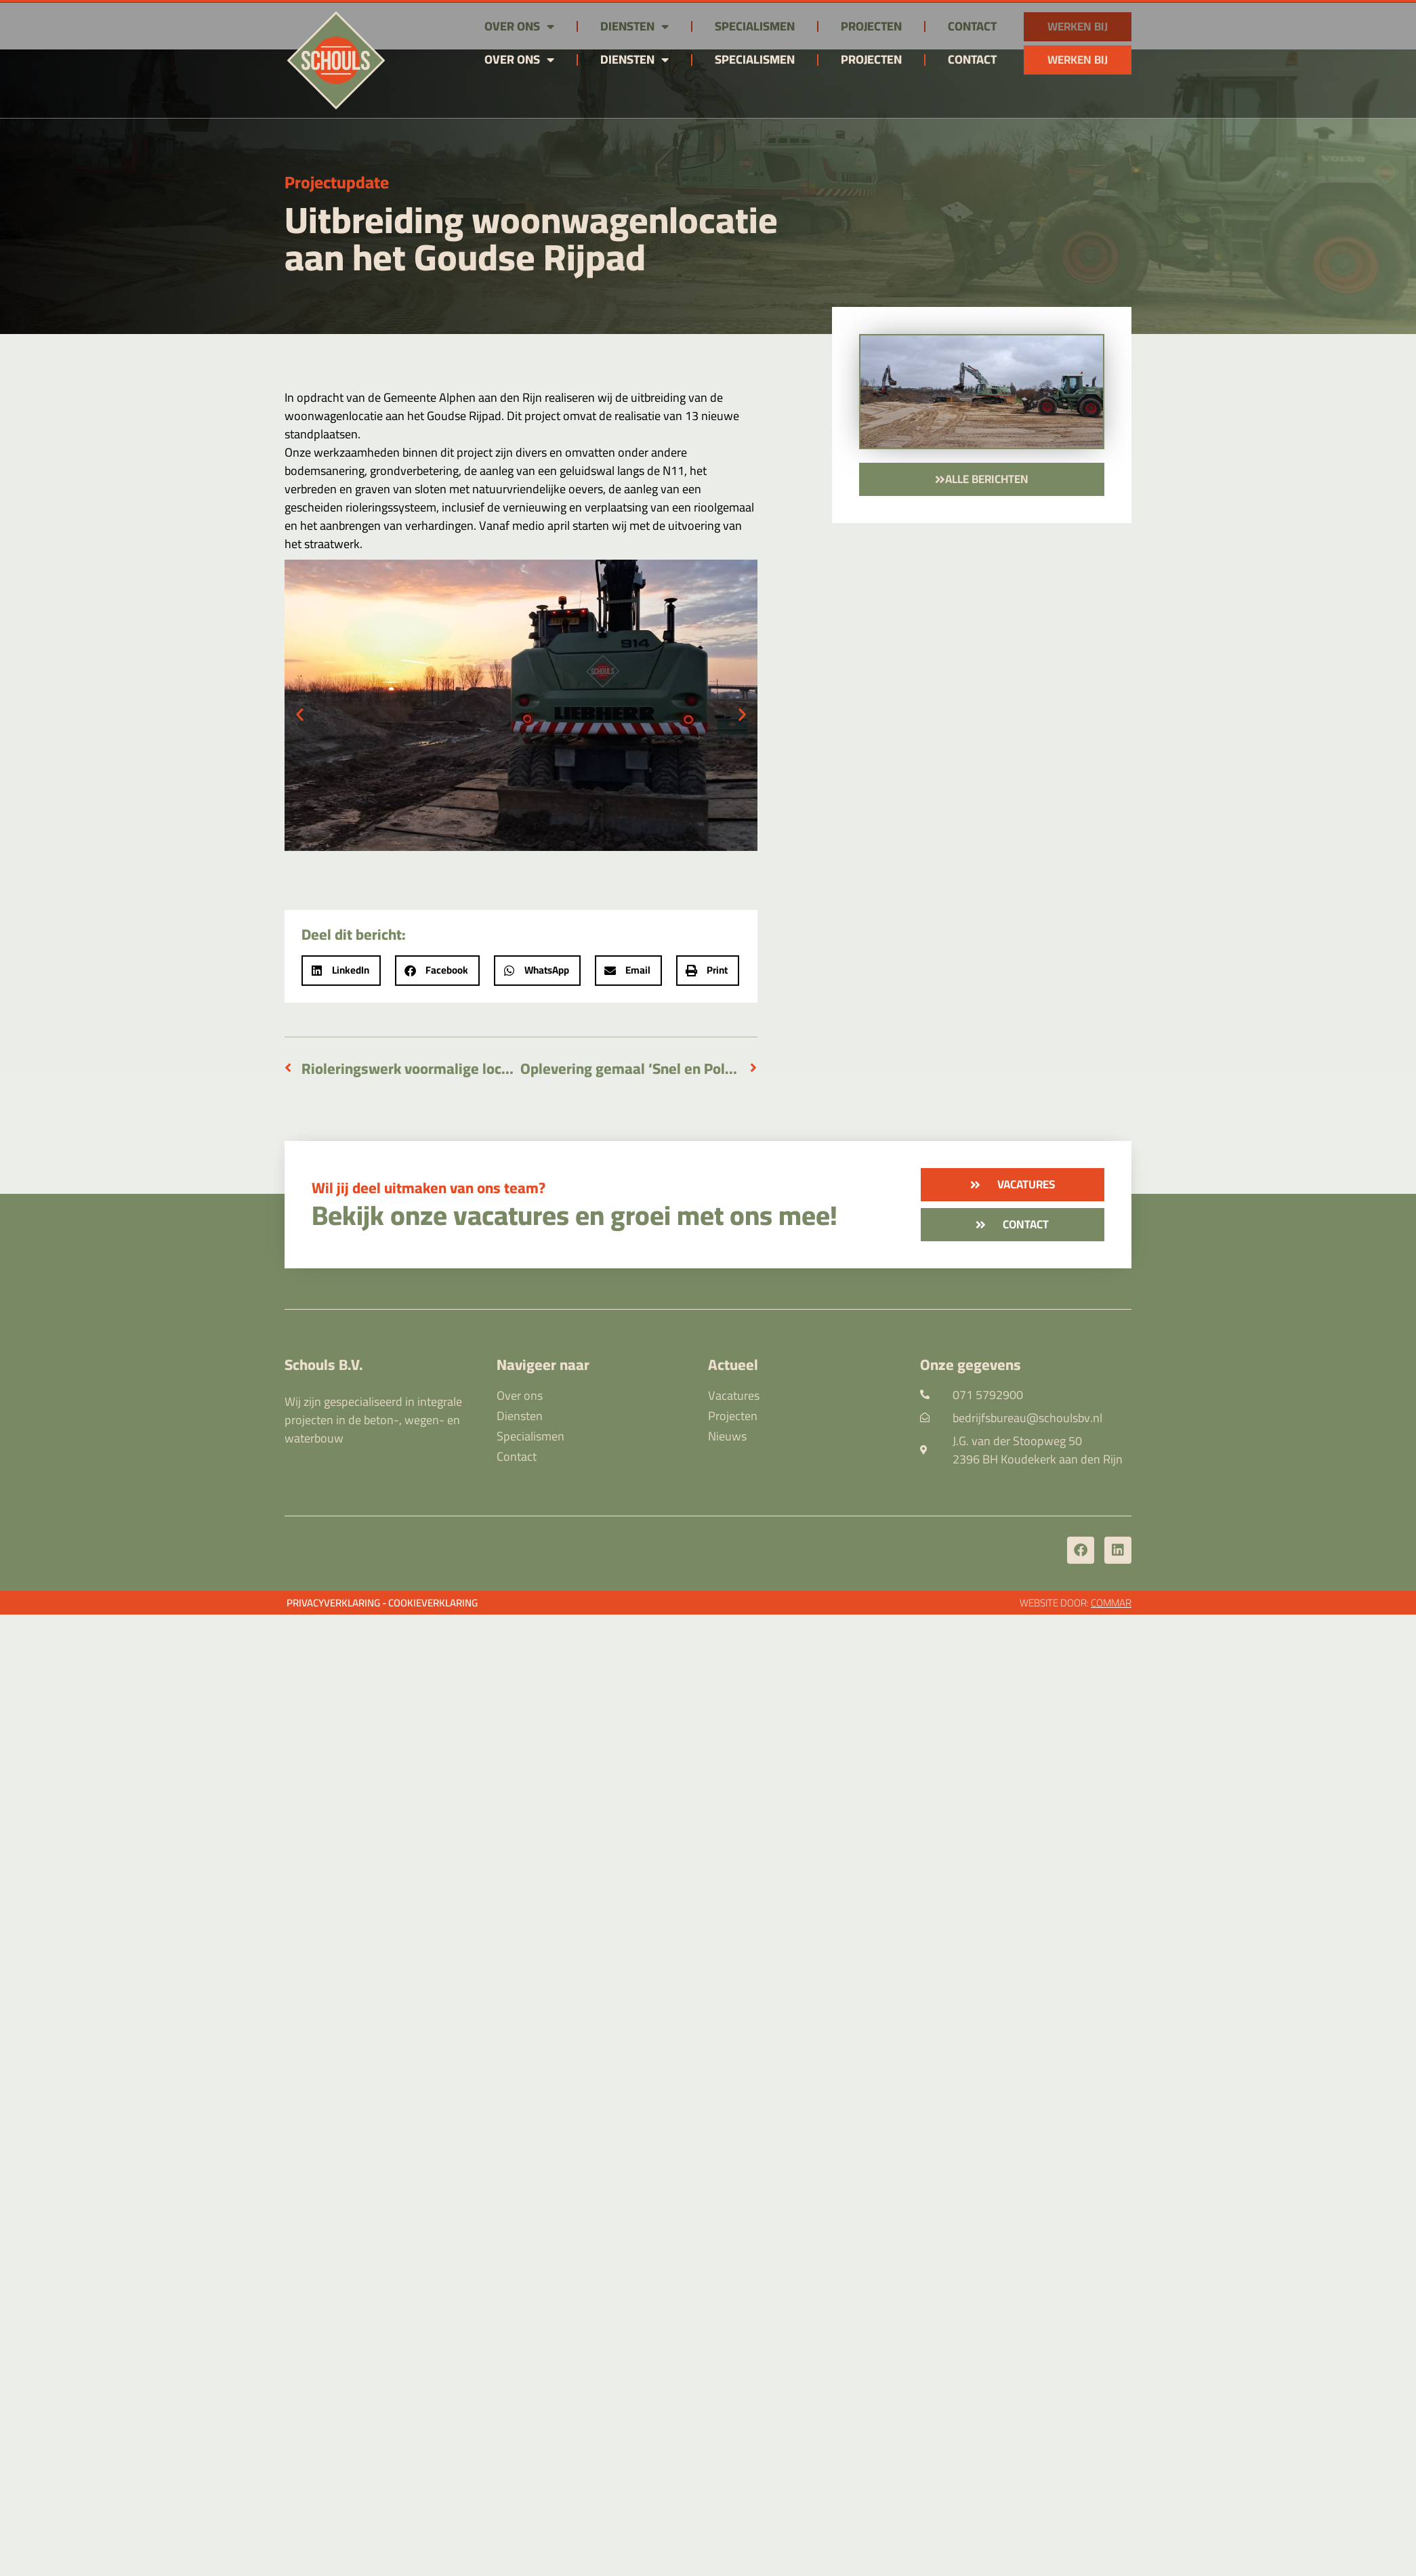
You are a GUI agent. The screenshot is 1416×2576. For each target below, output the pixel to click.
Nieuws (727, 1436)
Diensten (634, 59)
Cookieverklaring (433, 1603)
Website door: (1075, 1603)
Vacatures (733, 1396)
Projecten (871, 59)
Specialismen (755, 59)
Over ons (519, 59)
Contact (972, 59)
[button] (299, 714)
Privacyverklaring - (336, 1603)
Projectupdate (337, 182)
